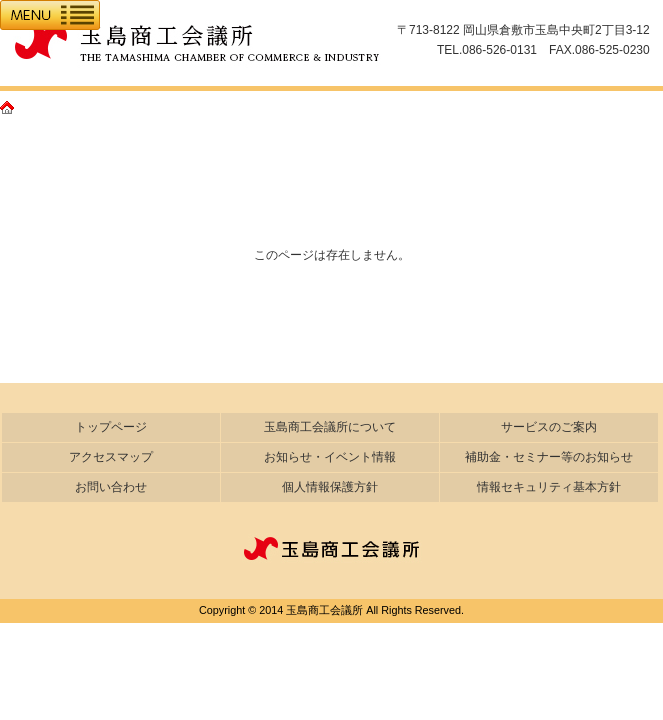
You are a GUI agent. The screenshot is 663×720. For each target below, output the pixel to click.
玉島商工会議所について (330, 427)
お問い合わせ (111, 487)
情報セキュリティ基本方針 (549, 487)
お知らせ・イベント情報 (330, 457)
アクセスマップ (111, 457)
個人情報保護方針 (330, 487)
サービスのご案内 (549, 427)
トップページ (111, 427)
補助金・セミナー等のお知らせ (549, 457)
